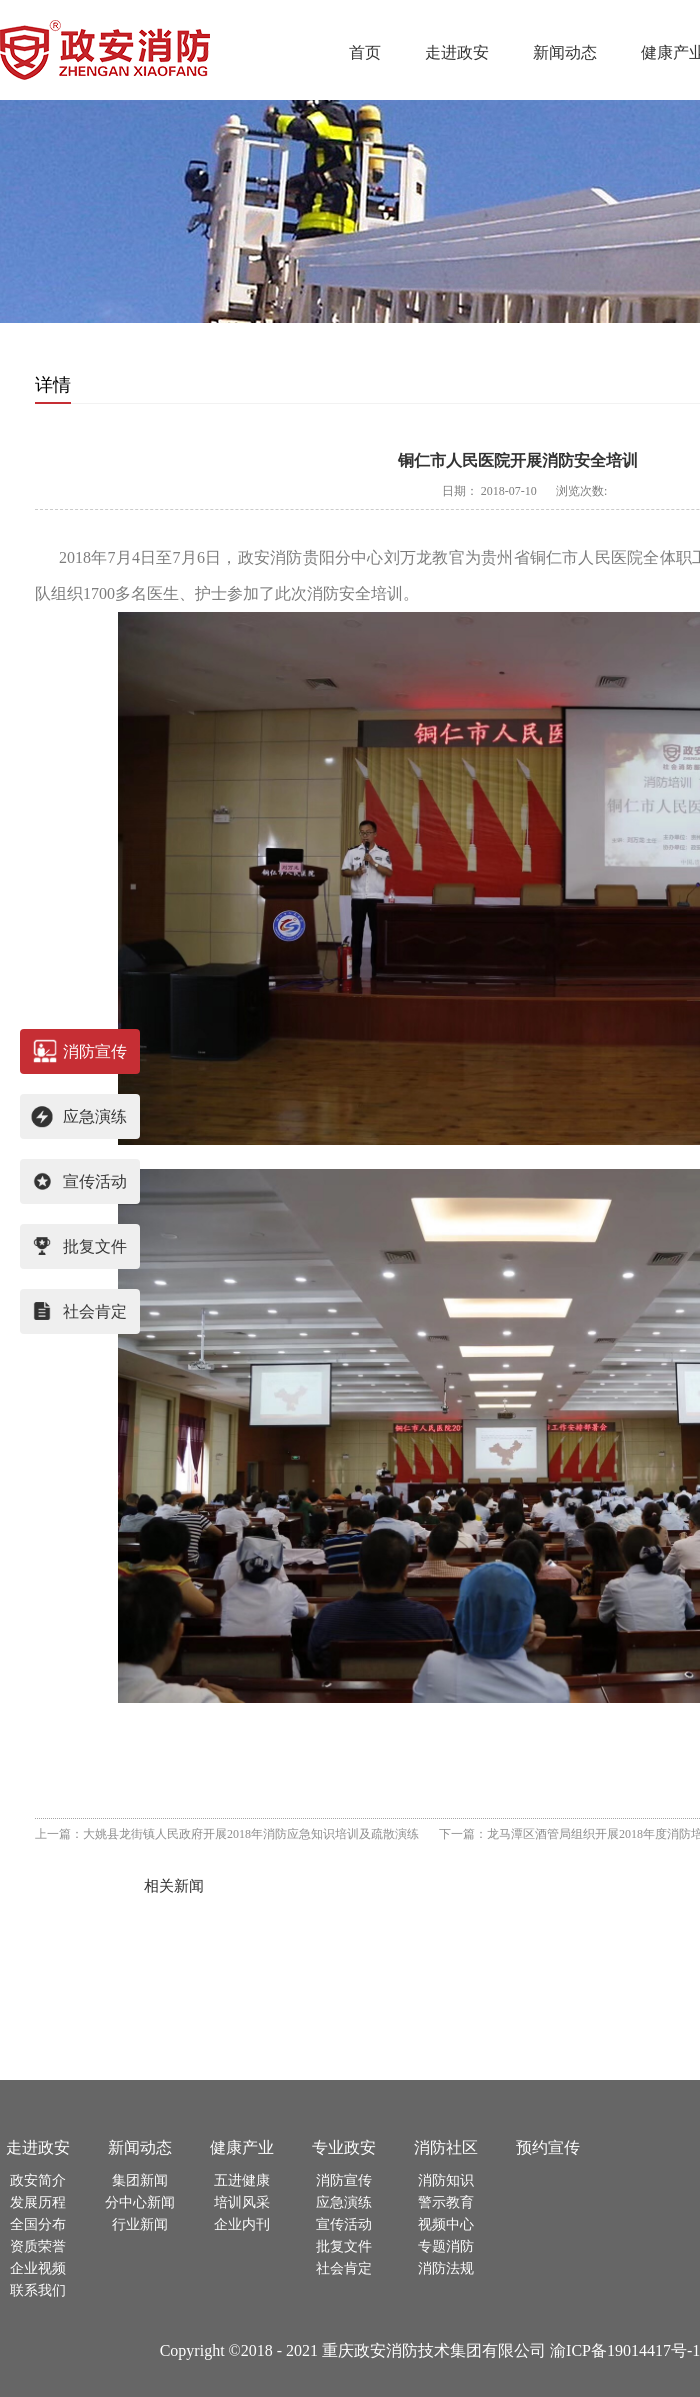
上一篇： (227, 1834)
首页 (365, 52)
